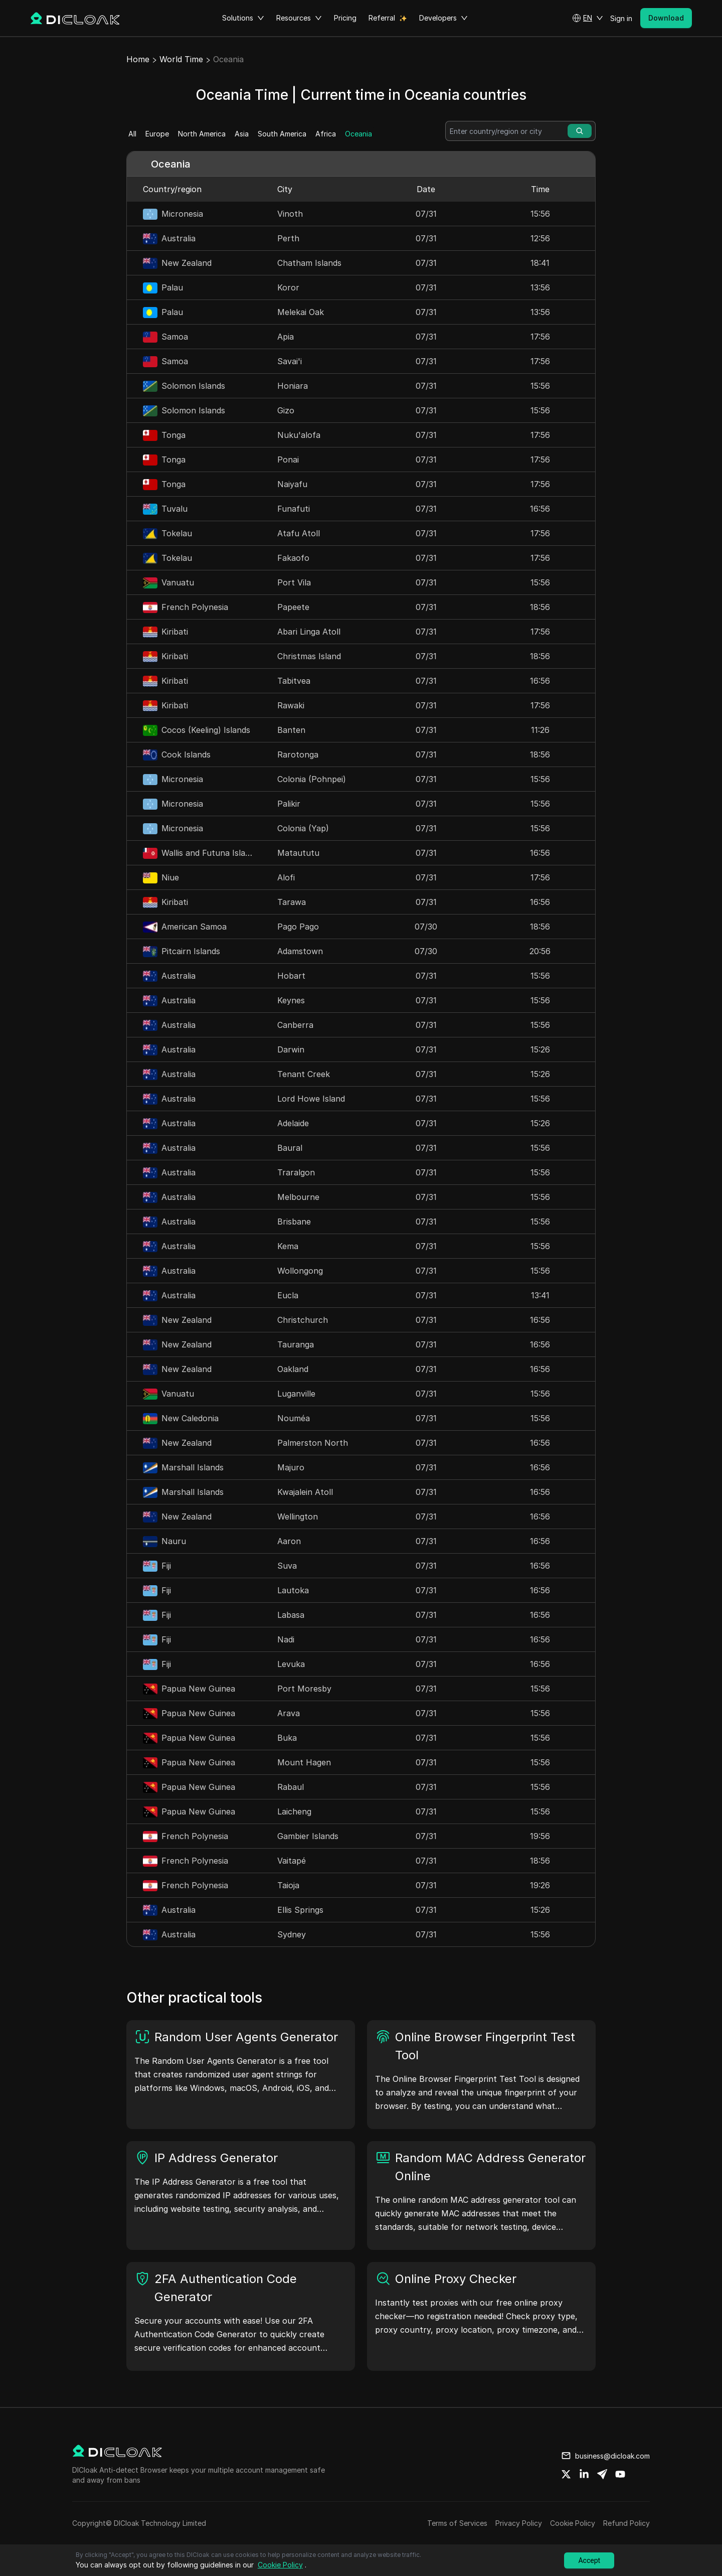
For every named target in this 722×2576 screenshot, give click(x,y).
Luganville (296, 1394)
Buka (287, 1738)
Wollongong (300, 1271)
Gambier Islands (307, 1836)
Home (137, 59)
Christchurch (302, 1320)
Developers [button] (443, 18)
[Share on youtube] (620, 2474)
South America (282, 133)
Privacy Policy (518, 2523)
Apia (285, 337)
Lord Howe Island (311, 1099)
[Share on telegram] (602, 2474)
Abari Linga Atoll (308, 632)
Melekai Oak (300, 312)
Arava (288, 1713)
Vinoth (290, 214)
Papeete (293, 607)
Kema (287, 1246)
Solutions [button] (243, 18)
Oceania (358, 133)
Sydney (291, 1934)
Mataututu (298, 853)
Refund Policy (626, 2523)
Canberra (295, 1025)
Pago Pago (298, 927)
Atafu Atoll (298, 533)
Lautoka (293, 1590)
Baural (289, 1148)
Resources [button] (299, 18)
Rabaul (290, 1787)
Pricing (345, 18)
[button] (587, 18)
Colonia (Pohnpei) (311, 779)
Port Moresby (304, 1689)
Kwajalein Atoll (305, 1492)
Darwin (290, 1049)
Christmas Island (309, 656)
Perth (288, 238)
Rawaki (290, 705)
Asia (242, 133)
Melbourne (298, 1197)
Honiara (292, 386)
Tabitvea (293, 681)
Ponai (288, 459)
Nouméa (293, 1418)
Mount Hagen (304, 1762)
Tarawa (291, 902)
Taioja (288, 1885)
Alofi (286, 877)
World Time (181, 59)
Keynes (291, 1000)
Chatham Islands (309, 263)
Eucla (287, 1295)
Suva (287, 1566)
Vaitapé (291, 1861)
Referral (382, 18)
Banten (291, 730)
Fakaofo (293, 558)
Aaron (289, 1541)
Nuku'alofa (298, 435)
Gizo (285, 410)
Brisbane (294, 1222)
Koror (288, 287)
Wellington (297, 1516)
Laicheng (294, 1811)
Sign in (621, 18)
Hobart (291, 976)
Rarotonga (297, 754)
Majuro (290, 1467)
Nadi (285, 1639)
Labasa (290, 1615)
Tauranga (295, 1344)
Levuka (291, 1664)
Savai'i (289, 361)
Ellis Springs (300, 1910)
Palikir (288, 804)
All (132, 133)
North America (202, 133)
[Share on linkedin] (584, 2474)
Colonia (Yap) (303, 828)
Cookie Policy (572, 2523)
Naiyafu (292, 484)
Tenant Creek (303, 1074)
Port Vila (294, 582)
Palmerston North (312, 1443)
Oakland (292, 1369)
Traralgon (296, 1172)
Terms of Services (457, 2523)
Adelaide (293, 1123)
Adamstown (300, 951)
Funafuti (293, 509)
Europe (157, 133)
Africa (325, 133)
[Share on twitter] (566, 2474)
